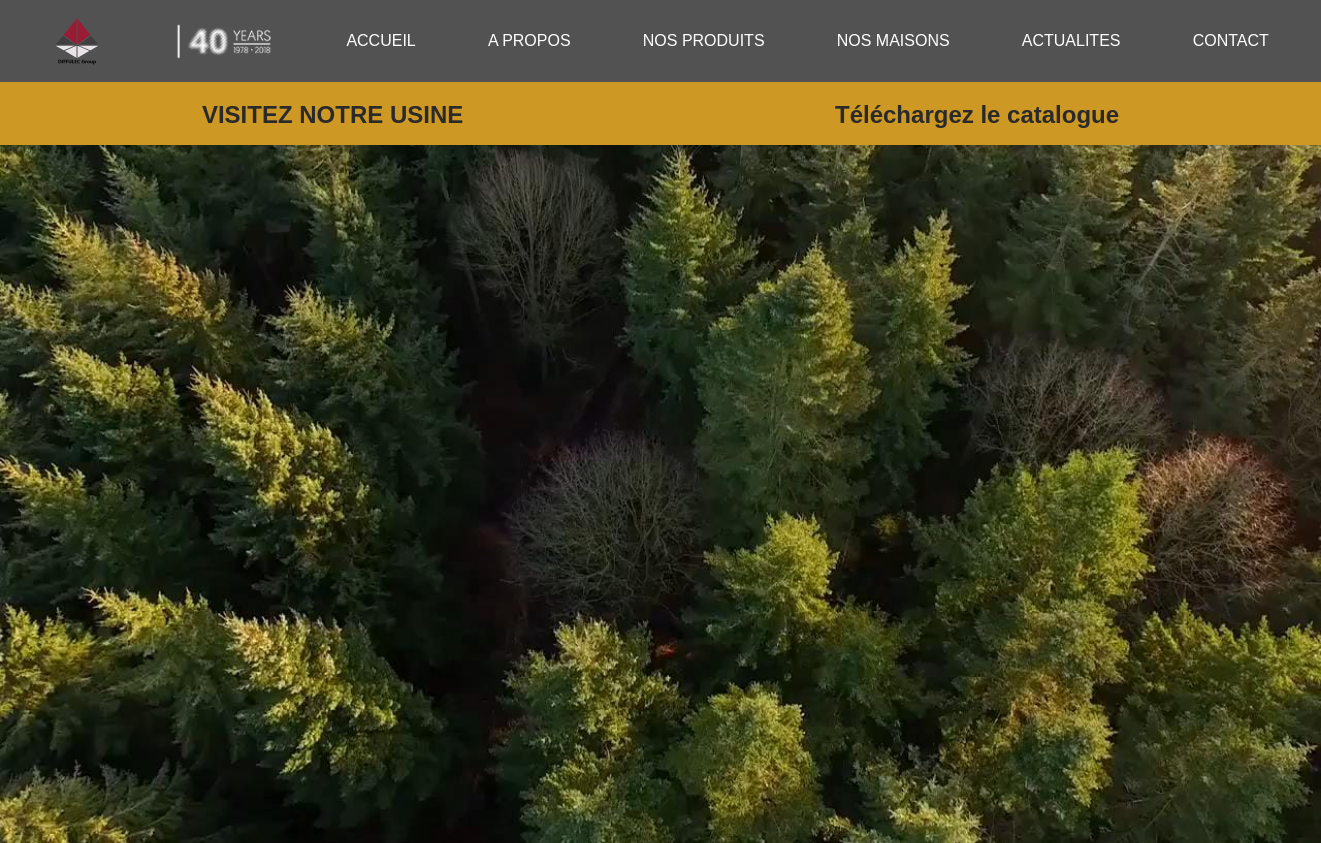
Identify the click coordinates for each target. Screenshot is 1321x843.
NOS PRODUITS (704, 40)
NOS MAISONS (893, 40)
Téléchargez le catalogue (977, 114)
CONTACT (1231, 40)
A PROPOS (529, 40)
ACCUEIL (380, 40)
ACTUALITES (1071, 40)
